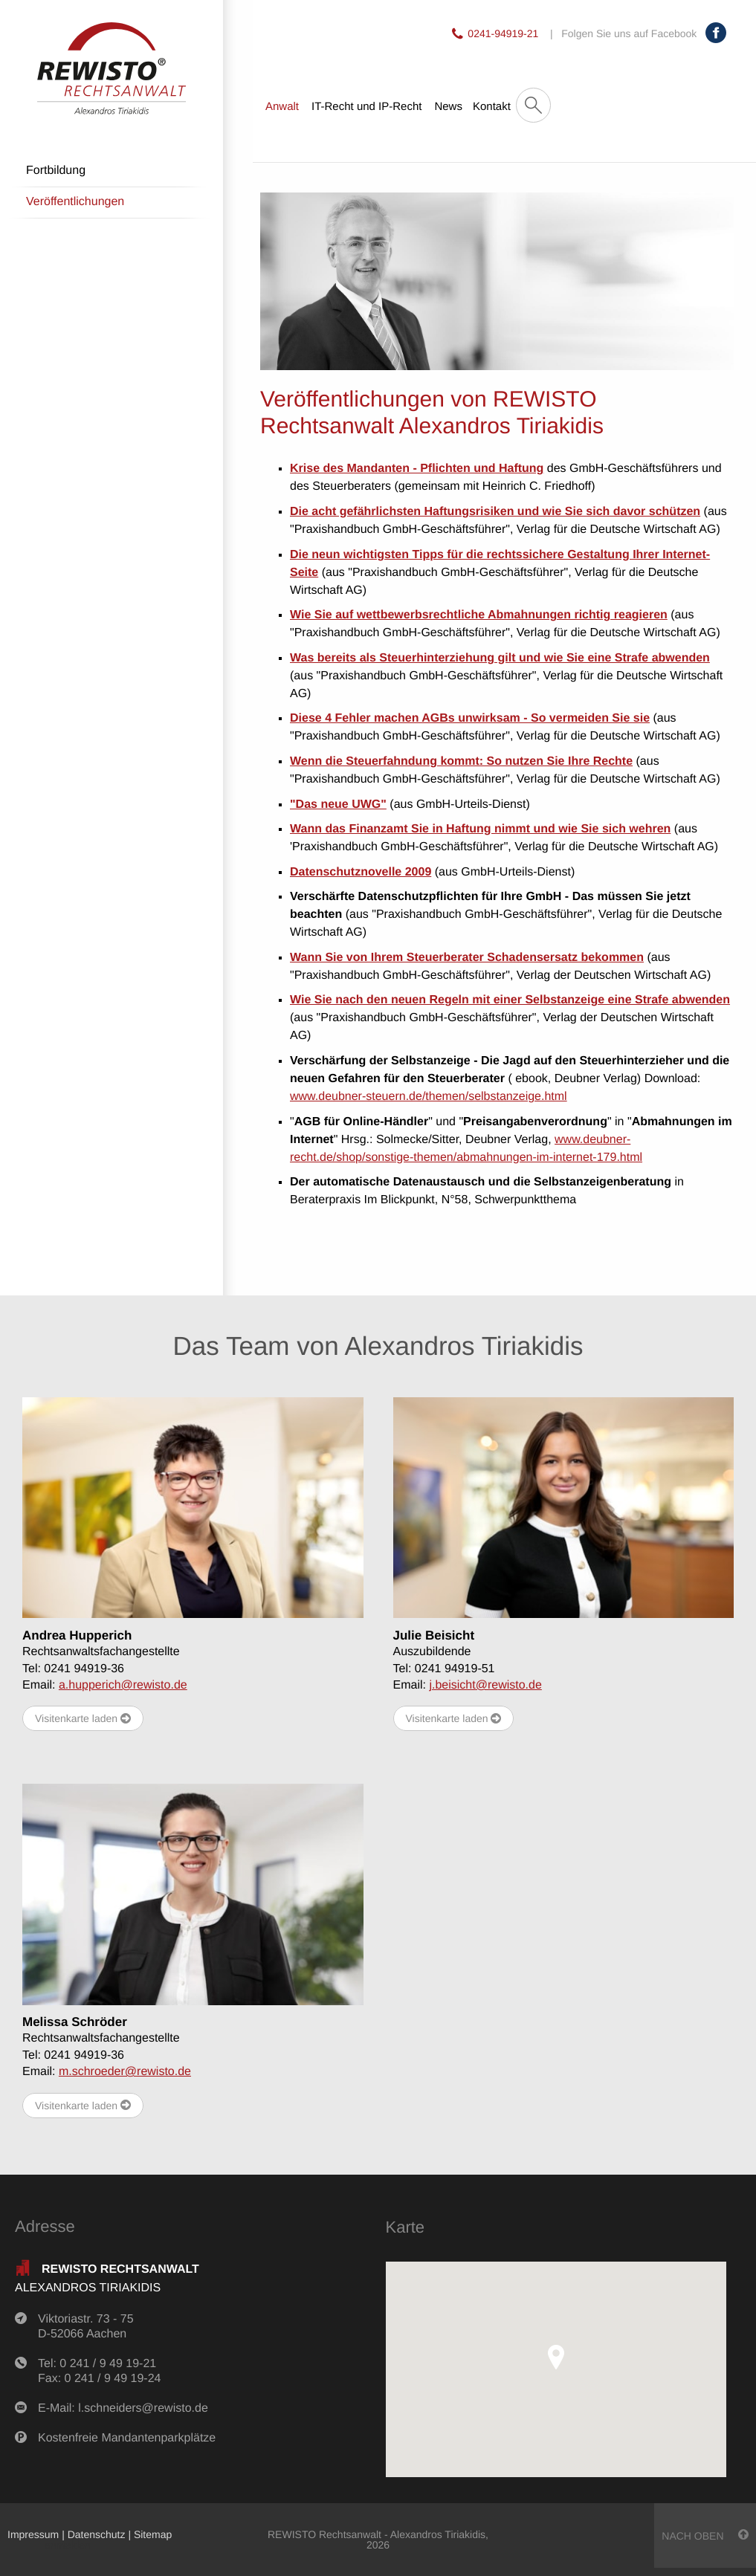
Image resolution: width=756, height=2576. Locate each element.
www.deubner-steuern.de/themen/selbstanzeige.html (428, 1096)
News (448, 106)
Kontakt (492, 106)
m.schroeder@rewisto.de (125, 2071)
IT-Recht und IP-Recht (366, 106)
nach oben (705, 2535)
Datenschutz (97, 2534)
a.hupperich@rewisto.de (123, 1685)
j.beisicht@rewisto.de (485, 1685)
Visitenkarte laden (83, 1719)
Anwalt (282, 106)
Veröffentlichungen (75, 201)
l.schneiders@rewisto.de (143, 2408)
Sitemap (153, 2534)
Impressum (33, 2534)
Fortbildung (55, 170)
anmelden (68, 2545)
